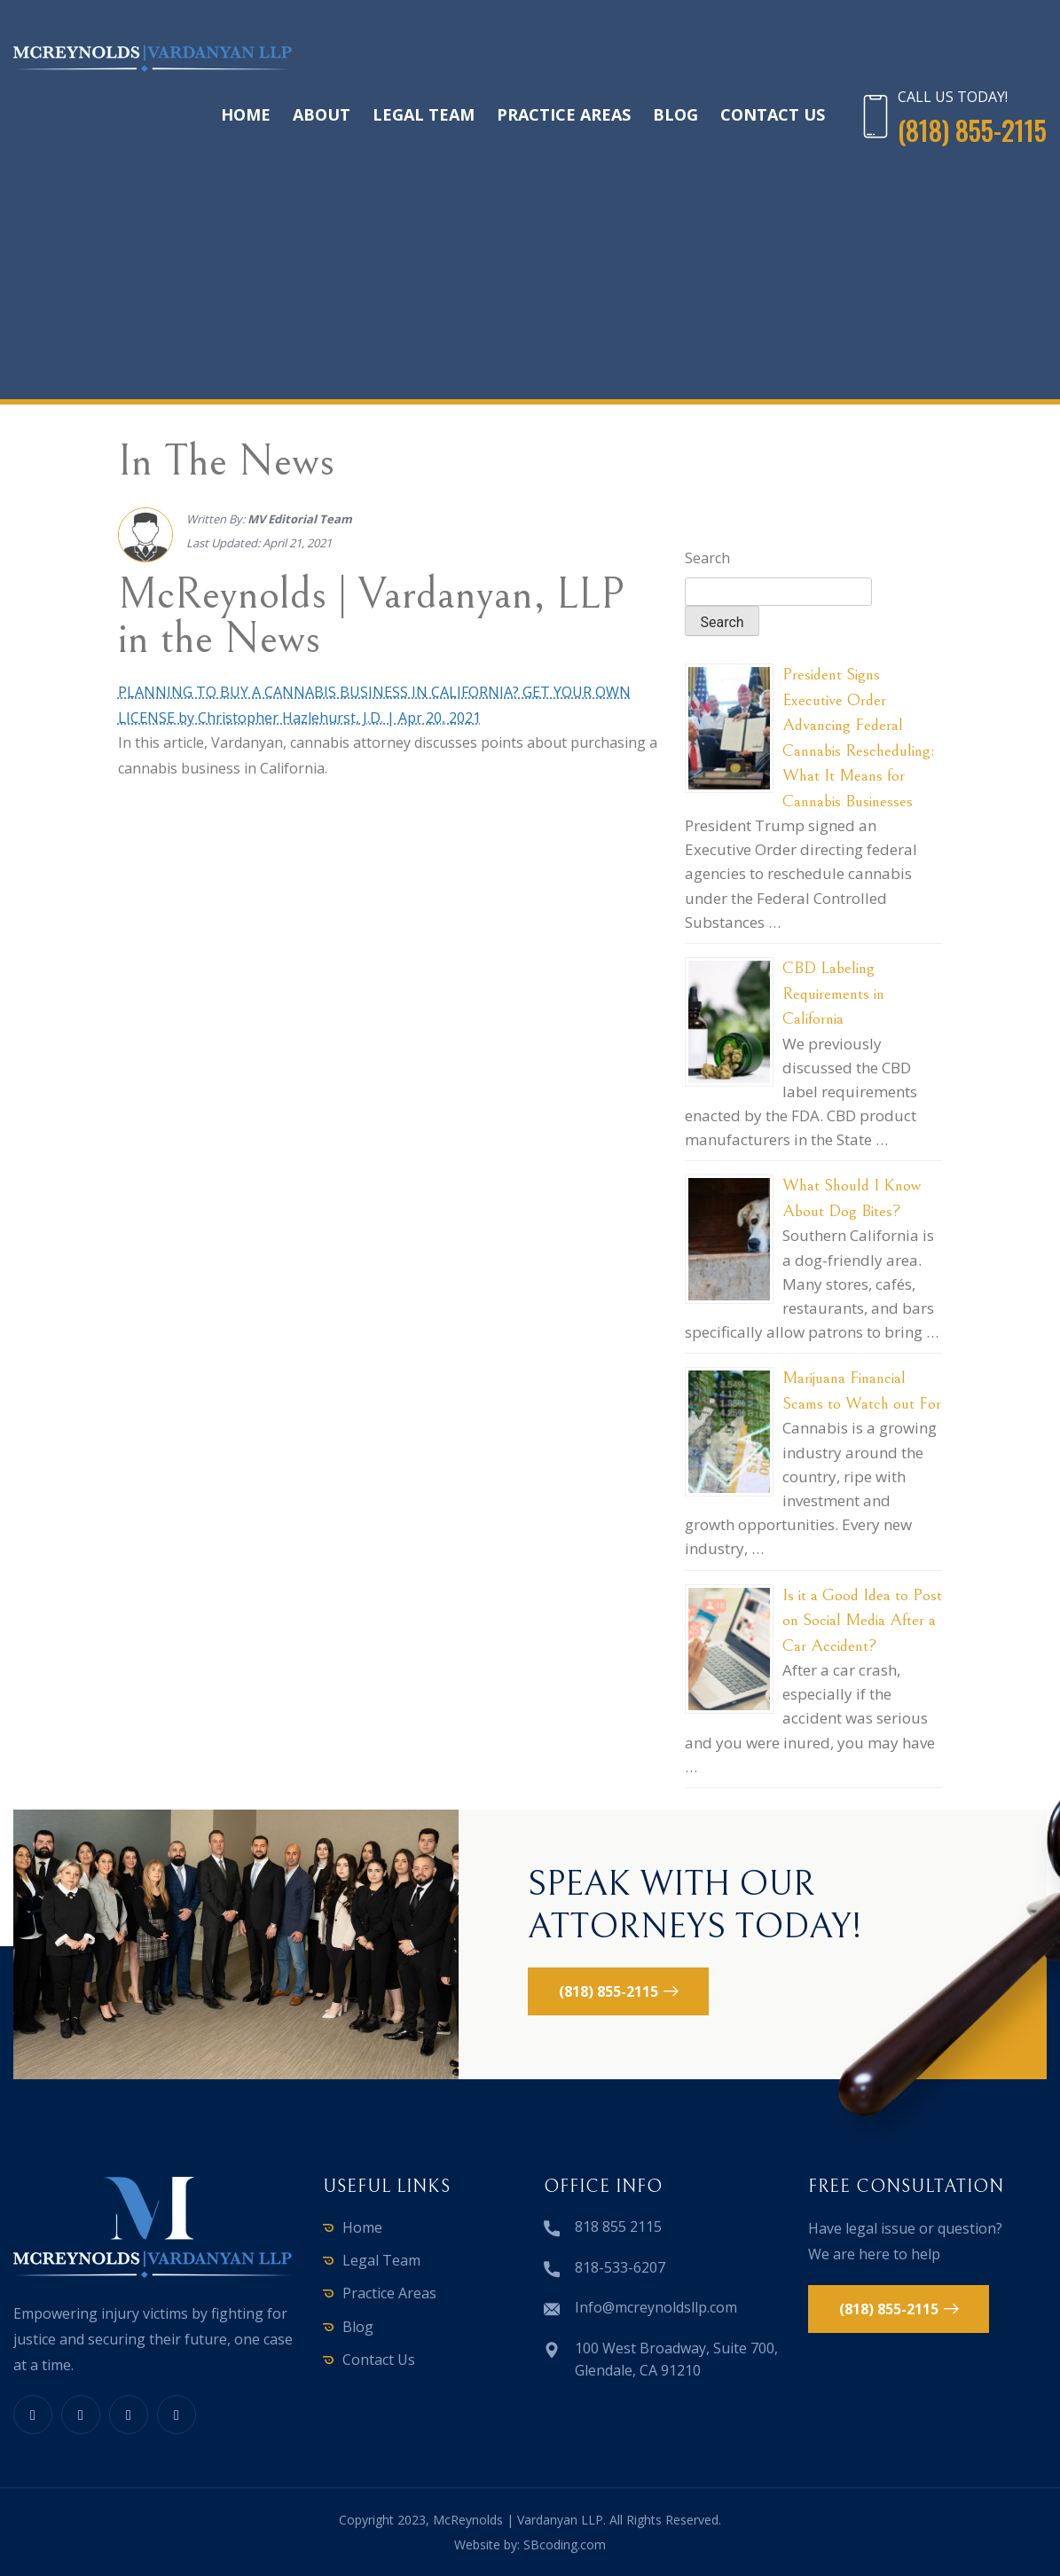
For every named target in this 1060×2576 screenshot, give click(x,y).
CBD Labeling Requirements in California (833, 993)
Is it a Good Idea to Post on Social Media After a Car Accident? (862, 1620)
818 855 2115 (618, 2226)
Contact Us (772, 114)
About (321, 114)
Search (707, 558)
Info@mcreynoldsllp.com (656, 2307)
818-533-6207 (620, 2267)
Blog (675, 114)
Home (246, 114)
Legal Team (424, 114)
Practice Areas (564, 114)
